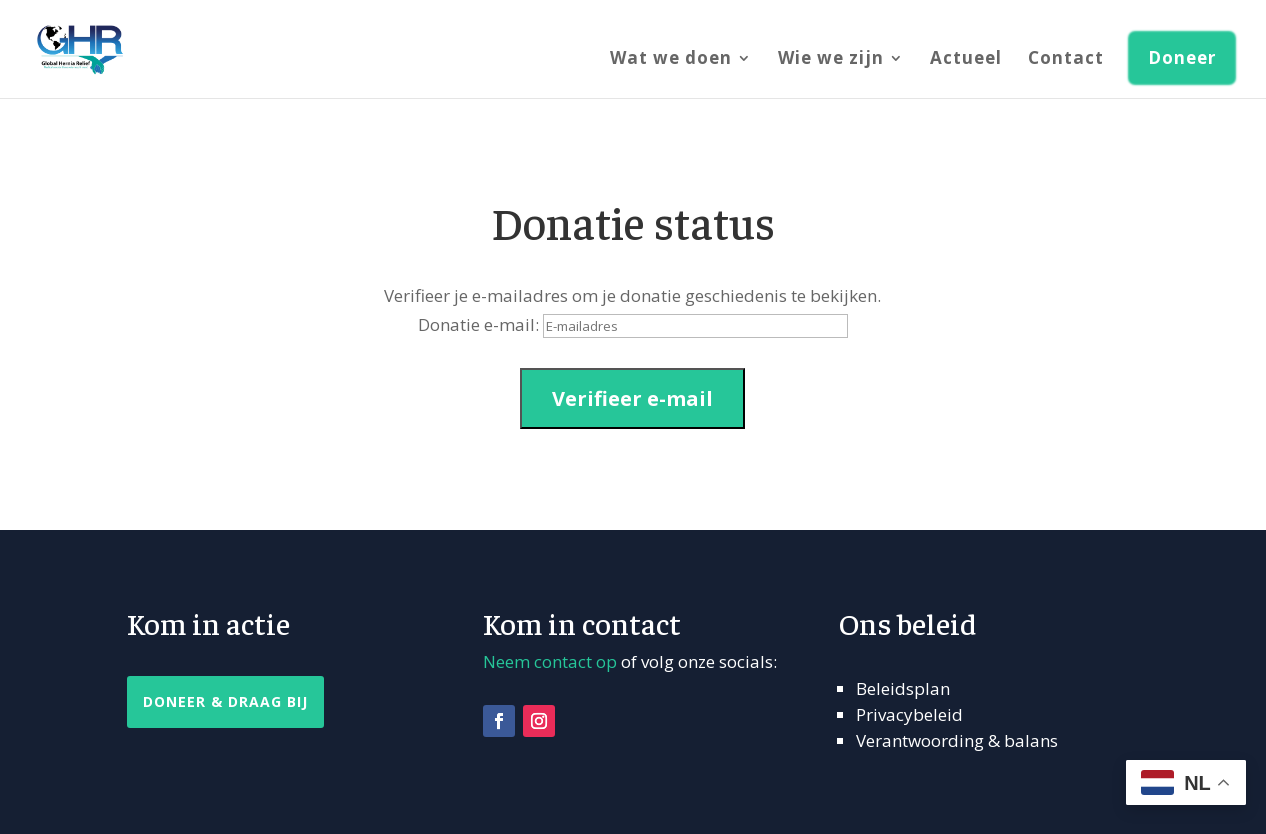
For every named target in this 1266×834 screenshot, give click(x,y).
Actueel (966, 60)
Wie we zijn (831, 60)
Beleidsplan (903, 688)
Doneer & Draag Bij (225, 701)
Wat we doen (671, 60)
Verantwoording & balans (957, 740)
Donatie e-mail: (478, 324)
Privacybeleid (909, 714)
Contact (1066, 60)
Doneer (1182, 57)
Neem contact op (550, 661)
